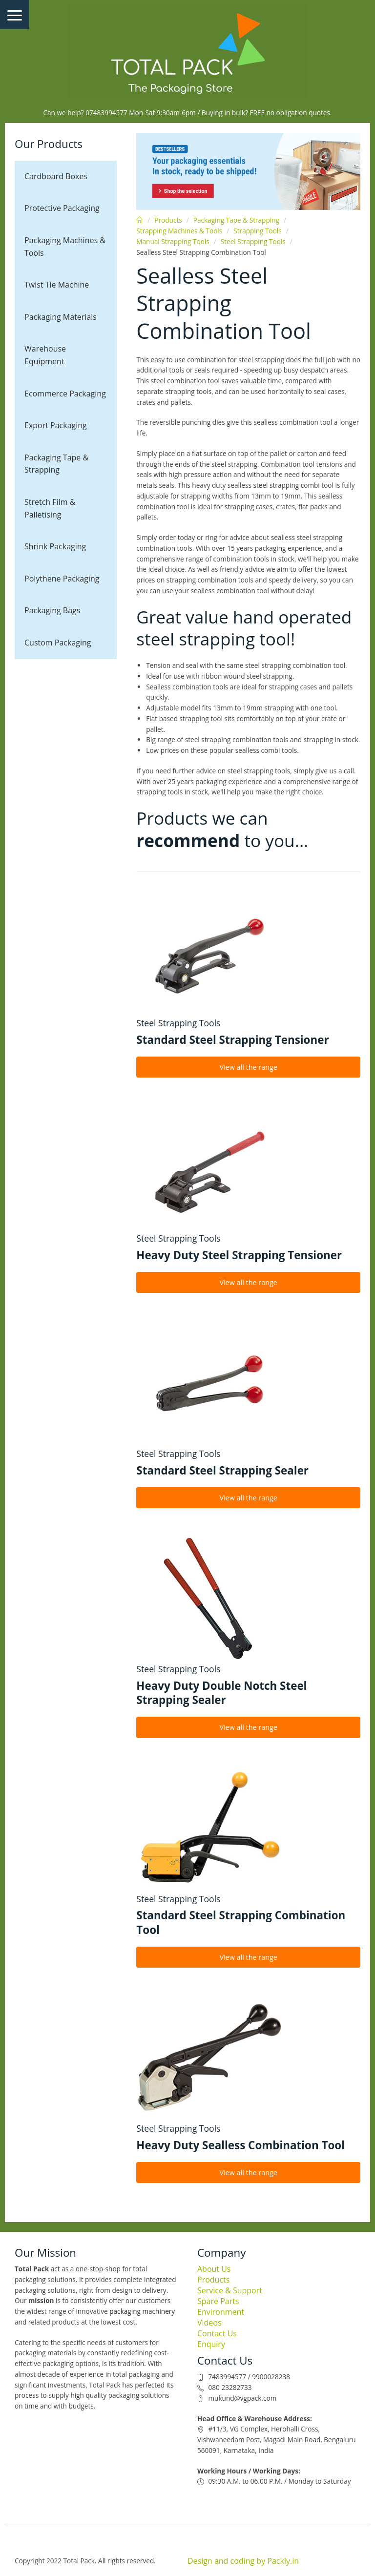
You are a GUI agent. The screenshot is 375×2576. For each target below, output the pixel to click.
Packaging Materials (60, 317)
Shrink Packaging (55, 546)
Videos (209, 2322)
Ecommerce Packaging (65, 393)
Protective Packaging (62, 208)
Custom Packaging (57, 642)
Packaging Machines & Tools (64, 246)
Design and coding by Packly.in (243, 2560)
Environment (220, 2311)
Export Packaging (55, 425)
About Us (214, 2269)
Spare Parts (218, 2301)
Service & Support (229, 2290)
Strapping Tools (257, 230)
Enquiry (211, 2344)
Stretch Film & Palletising (49, 508)
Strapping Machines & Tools (179, 230)
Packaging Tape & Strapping (56, 464)
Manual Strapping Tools (172, 241)
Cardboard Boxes (55, 176)
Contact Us (217, 2333)
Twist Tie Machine (56, 284)
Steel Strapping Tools (253, 241)
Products (168, 220)
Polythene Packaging (61, 578)
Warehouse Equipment (45, 355)
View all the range (248, 1067)
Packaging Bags (52, 610)
